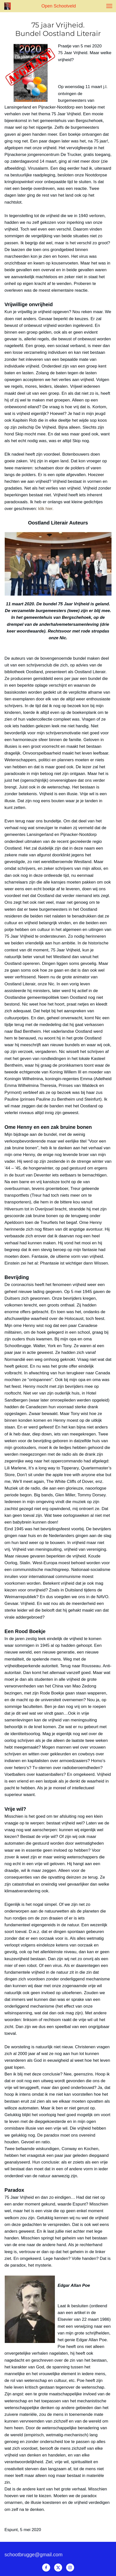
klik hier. (45, 508)
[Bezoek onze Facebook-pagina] (46, 2568)
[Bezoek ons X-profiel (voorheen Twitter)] (58, 2568)
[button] (109, 6)
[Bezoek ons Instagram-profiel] (70, 2568)
